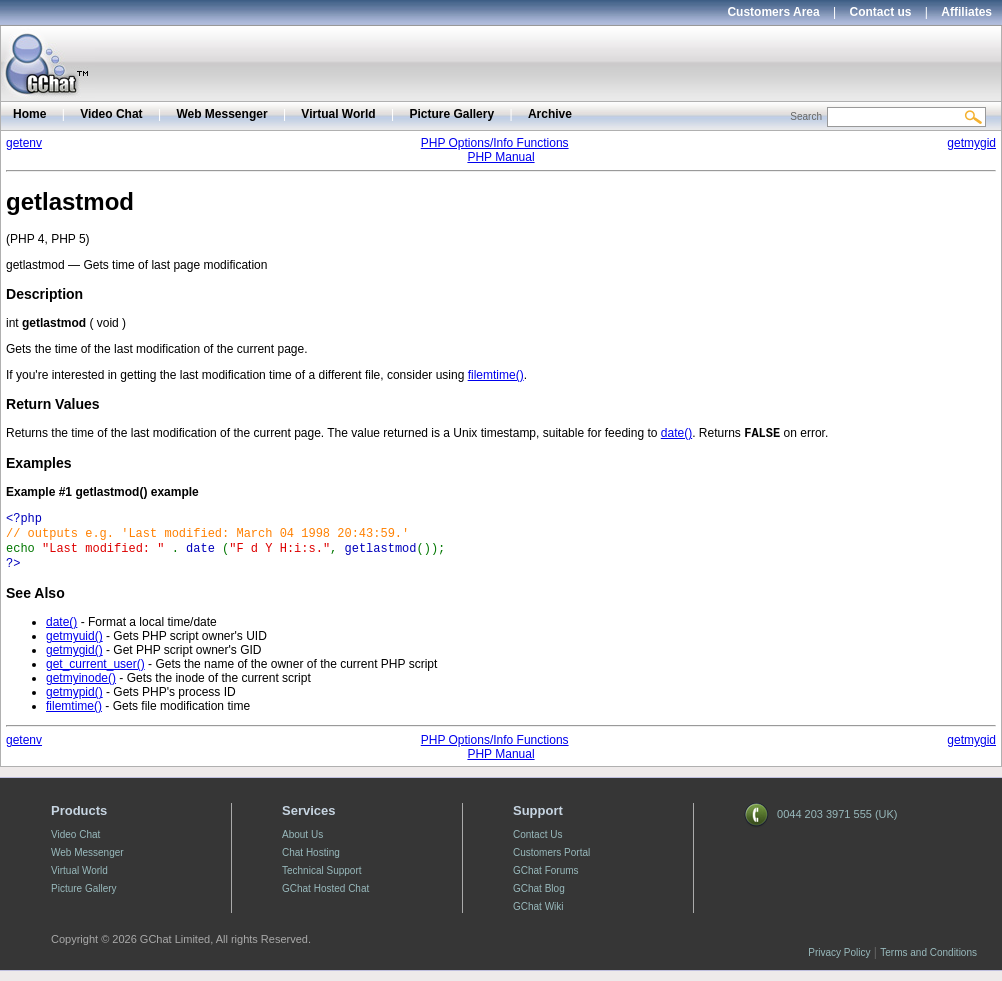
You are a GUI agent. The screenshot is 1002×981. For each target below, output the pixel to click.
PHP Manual (500, 157)
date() (676, 435)
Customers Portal (551, 862)
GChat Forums (546, 880)
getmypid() (74, 702)
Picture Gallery (451, 114)
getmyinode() (81, 688)
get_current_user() (95, 674)
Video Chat (111, 114)
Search (806, 116)
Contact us (881, 12)
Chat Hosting (311, 862)
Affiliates (966, 12)
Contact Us (537, 844)
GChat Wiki (538, 916)
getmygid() (74, 660)
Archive (550, 114)
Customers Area (773, 12)
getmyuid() (74, 646)
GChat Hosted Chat (325, 898)
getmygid (971, 143)
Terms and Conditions (928, 962)
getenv (24, 143)
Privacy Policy (839, 962)
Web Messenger (221, 114)
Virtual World (338, 114)
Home (29, 114)
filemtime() (496, 375)
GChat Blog (539, 898)
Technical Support (322, 880)
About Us (302, 844)
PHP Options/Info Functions (495, 143)
